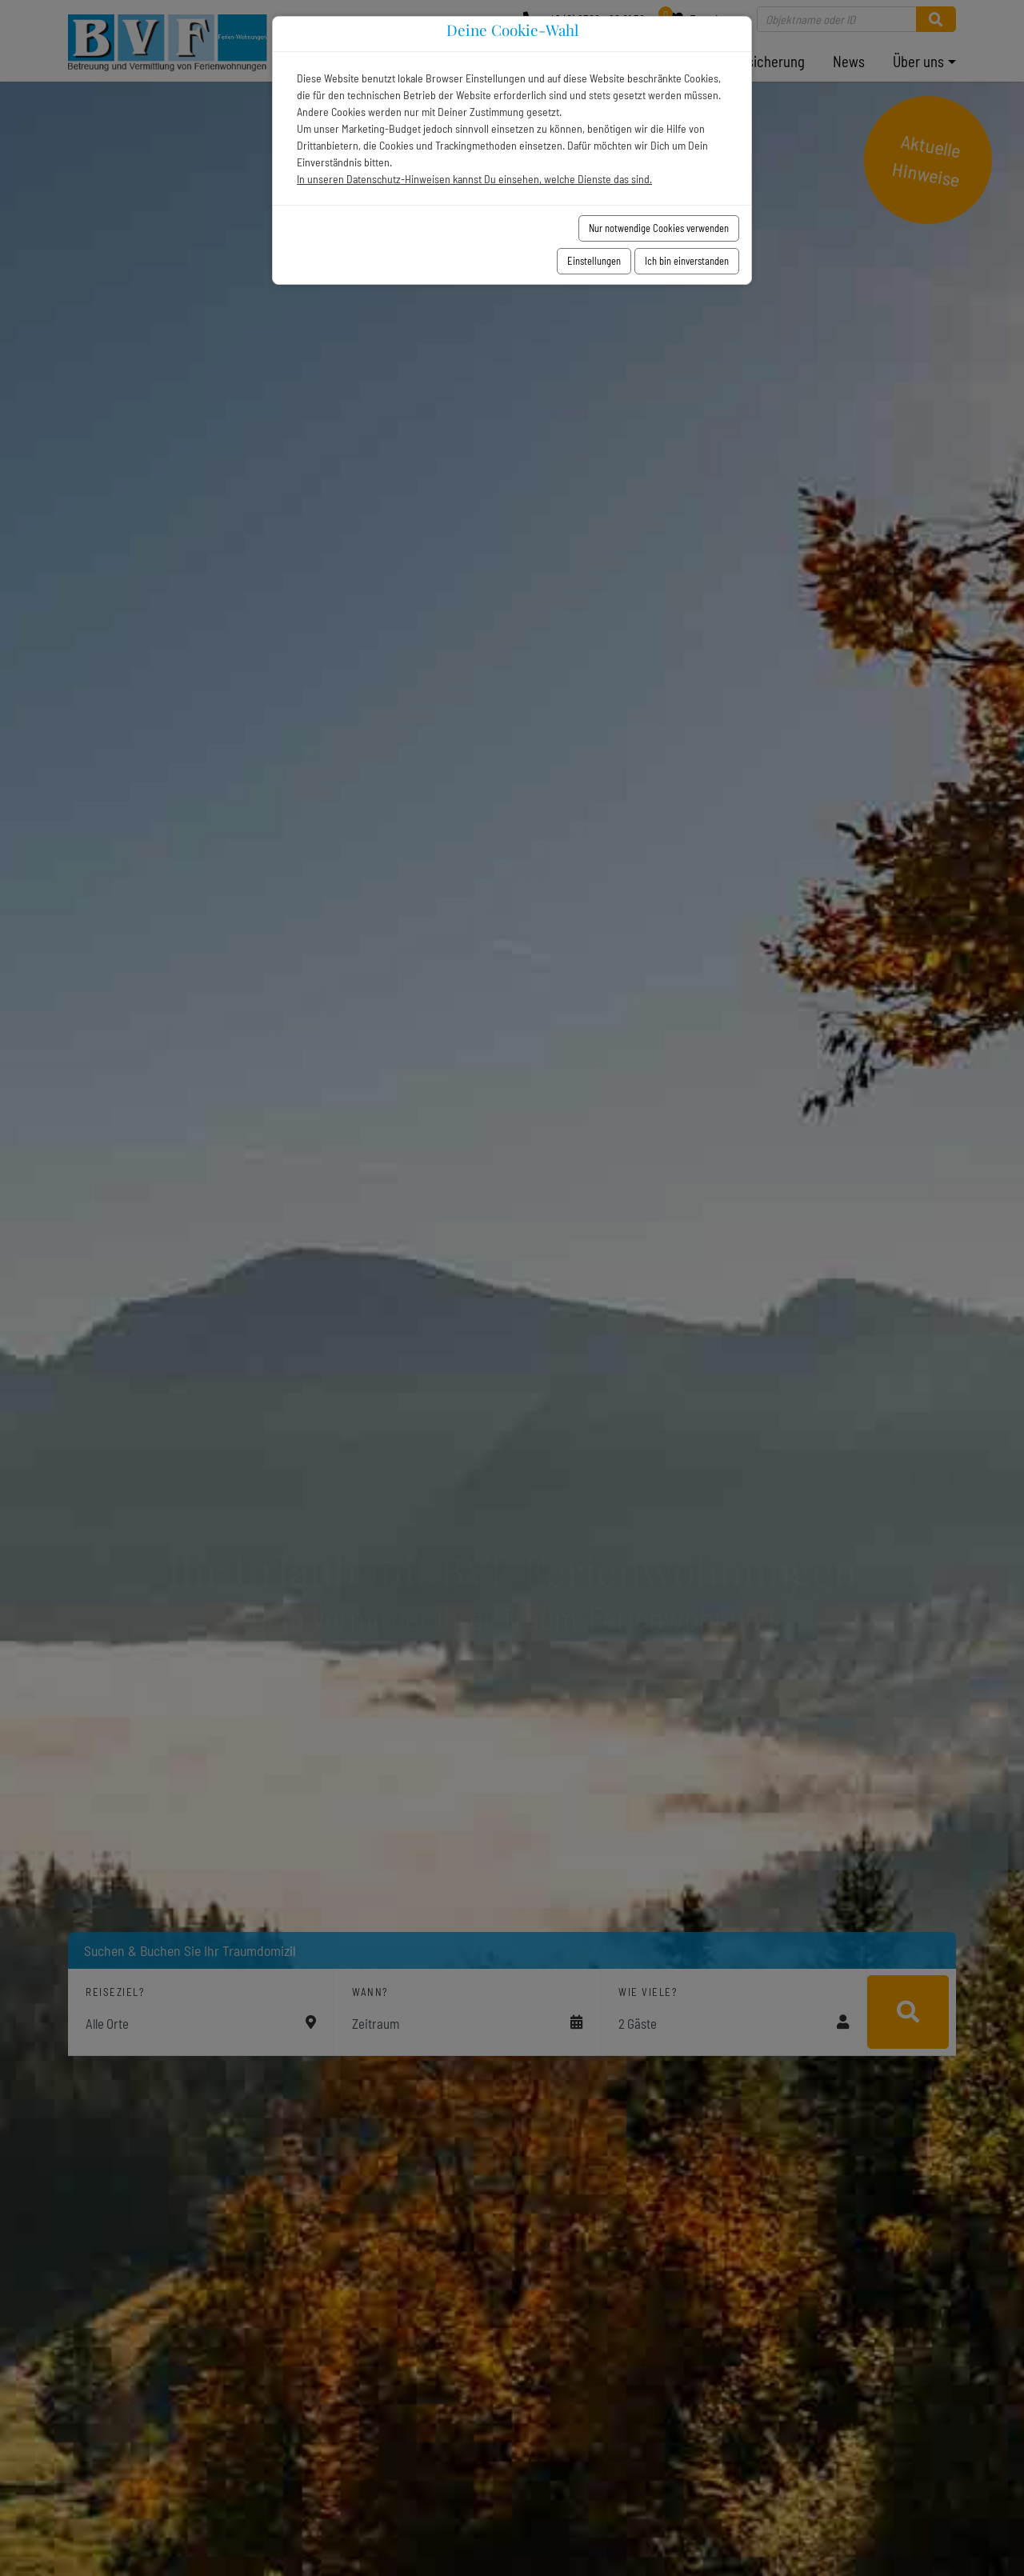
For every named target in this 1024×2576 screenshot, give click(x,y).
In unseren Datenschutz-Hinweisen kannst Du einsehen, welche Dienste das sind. (474, 179)
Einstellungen (594, 260)
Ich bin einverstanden (687, 260)
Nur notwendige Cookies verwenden (659, 228)
